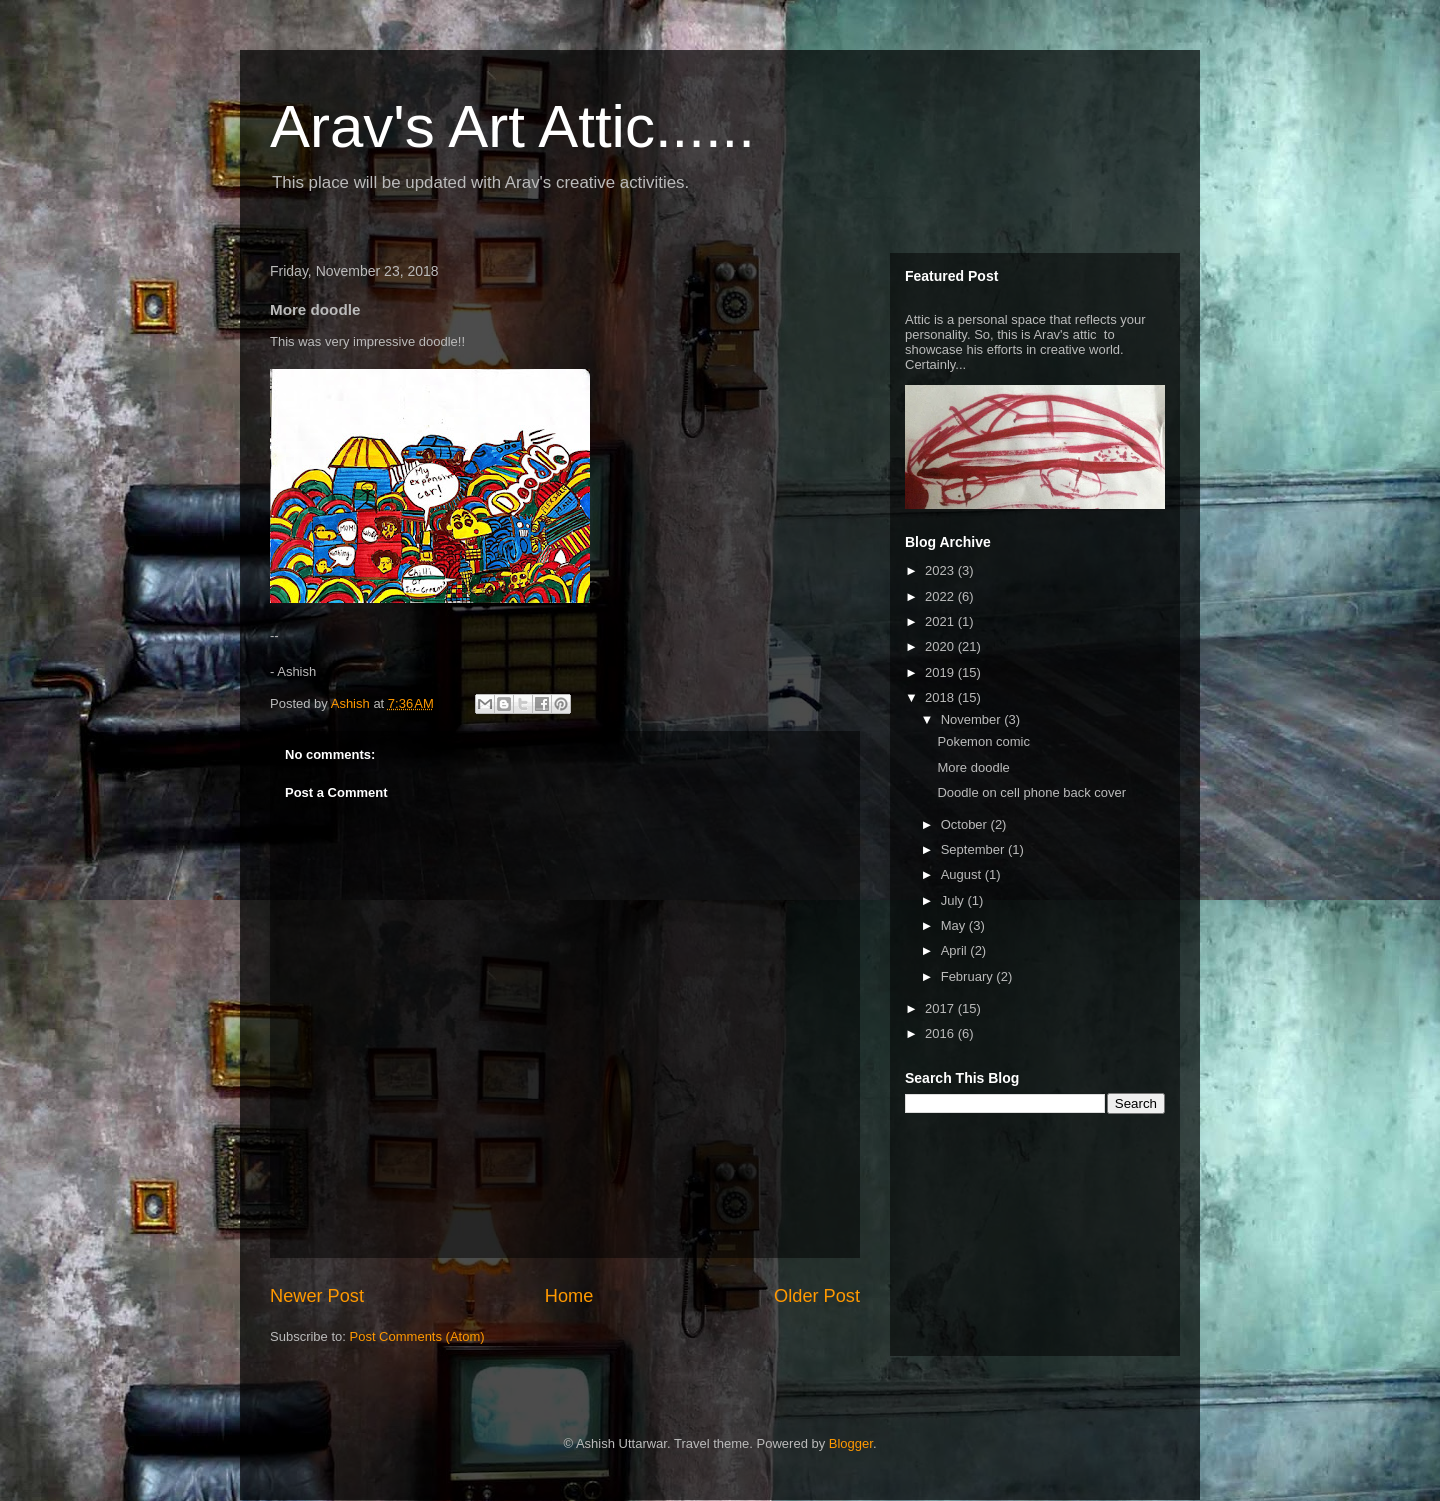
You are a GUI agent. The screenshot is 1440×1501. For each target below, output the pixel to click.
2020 (941, 646)
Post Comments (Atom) (417, 1336)
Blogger (851, 1443)
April (956, 950)
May (955, 925)
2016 (941, 1033)
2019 (941, 672)
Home (569, 1296)
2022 (941, 596)
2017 (941, 1008)
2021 (941, 621)
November (973, 719)
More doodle (973, 767)
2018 (941, 697)
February (969, 976)
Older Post (817, 1296)
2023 (941, 570)
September (974, 849)
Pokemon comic (983, 741)
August (963, 874)
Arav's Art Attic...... (512, 126)
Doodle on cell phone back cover (1031, 792)
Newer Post (317, 1296)
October (966, 824)
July (954, 900)
